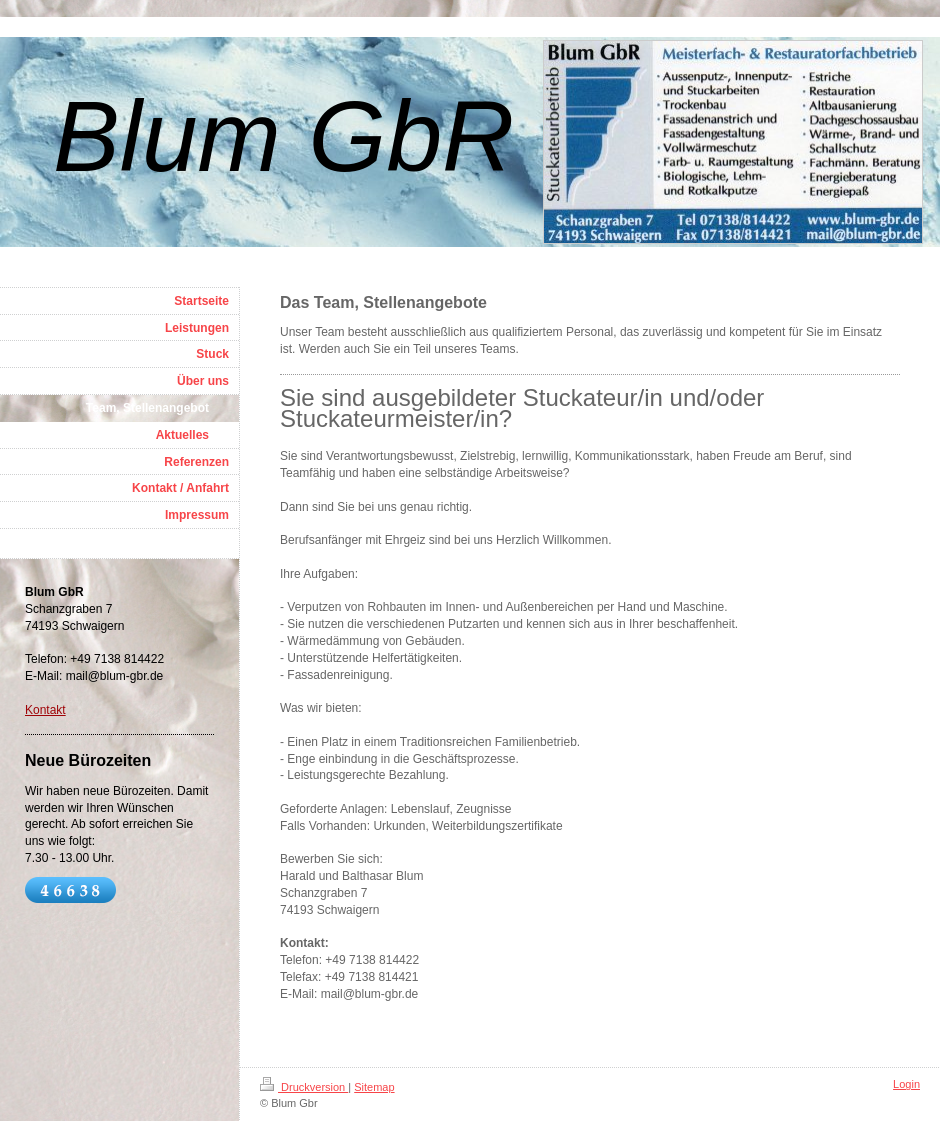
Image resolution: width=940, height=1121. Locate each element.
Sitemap (374, 1087)
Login (906, 1084)
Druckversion (304, 1087)
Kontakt (45, 710)
